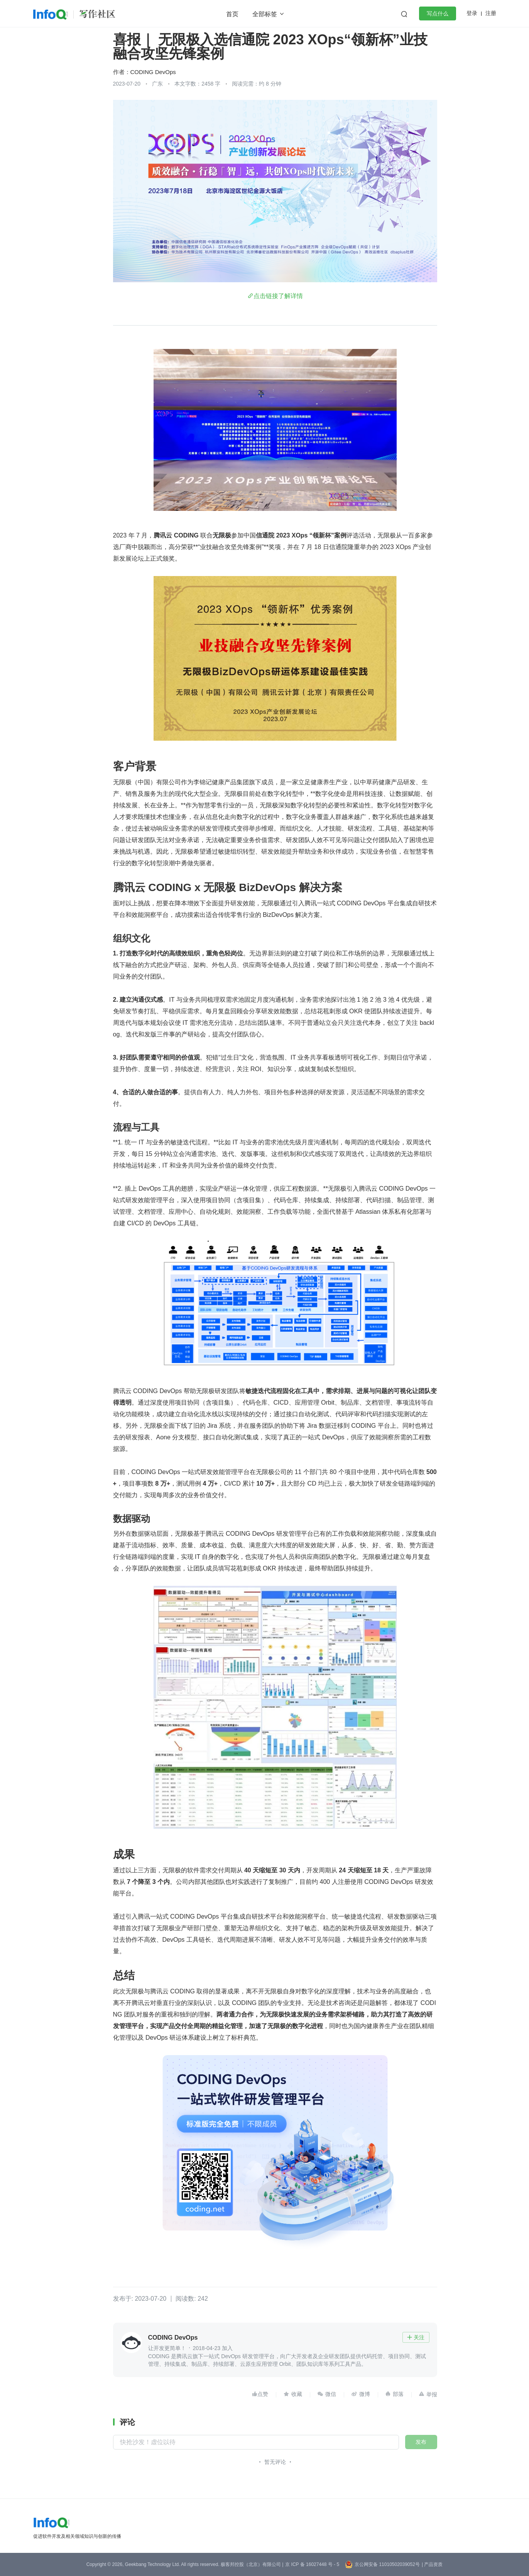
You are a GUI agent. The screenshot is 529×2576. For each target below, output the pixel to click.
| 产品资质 (432, 2564)
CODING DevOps (153, 72)
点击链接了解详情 (278, 296)
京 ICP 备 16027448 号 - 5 (312, 2564)
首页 (232, 14)
